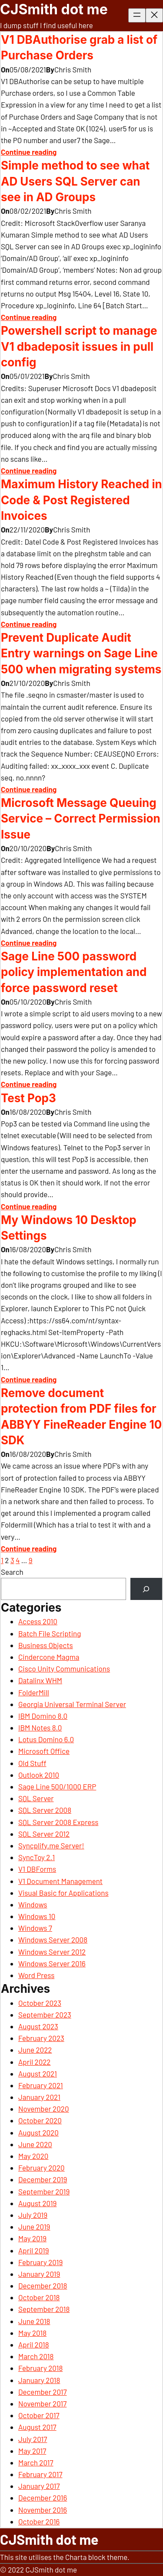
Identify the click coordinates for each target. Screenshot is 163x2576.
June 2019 (34, 2226)
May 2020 (33, 2156)
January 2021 (39, 2097)
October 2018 (39, 2297)
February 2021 (40, 2085)
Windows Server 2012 (52, 1951)
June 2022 (35, 2049)
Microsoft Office (44, 1751)
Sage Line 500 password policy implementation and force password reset (73, 972)
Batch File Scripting (49, 1633)
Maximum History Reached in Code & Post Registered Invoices (81, 499)
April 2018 (33, 2344)
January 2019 (39, 2273)
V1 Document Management (60, 1881)
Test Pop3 (28, 1098)
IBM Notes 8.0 (40, 1727)
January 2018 (39, 2380)
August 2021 (37, 2073)
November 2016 (42, 2509)
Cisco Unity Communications (64, 1668)
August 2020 (38, 2132)
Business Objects (45, 1645)
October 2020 (40, 2120)
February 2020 (41, 2167)
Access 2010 (37, 1621)
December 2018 (42, 2285)
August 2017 (37, 2427)
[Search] (146, 1589)
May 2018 (32, 2332)
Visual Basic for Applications (63, 1892)
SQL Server (35, 1798)
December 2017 (42, 2391)
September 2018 (44, 2309)
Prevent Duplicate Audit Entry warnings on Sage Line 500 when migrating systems (81, 653)
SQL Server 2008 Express (58, 1822)
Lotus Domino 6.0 (46, 1739)
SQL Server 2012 (44, 1833)
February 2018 (40, 2368)
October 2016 (39, 2521)
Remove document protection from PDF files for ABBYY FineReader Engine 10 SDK (81, 1416)
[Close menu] (154, 15)
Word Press (36, 1975)
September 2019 (44, 2191)
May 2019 (32, 2238)
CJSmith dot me (54, 9)
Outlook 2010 (38, 1774)
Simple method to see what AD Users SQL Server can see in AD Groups (75, 181)
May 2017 (32, 2450)
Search (12, 1571)
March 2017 (35, 2462)
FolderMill (33, 1692)
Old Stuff (32, 1763)
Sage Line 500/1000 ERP (57, 1786)
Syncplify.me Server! (51, 1845)
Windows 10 (36, 1916)
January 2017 (39, 2485)
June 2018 (34, 2321)
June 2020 (35, 2144)
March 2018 (35, 2356)
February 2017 (40, 2474)
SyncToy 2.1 (36, 1857)
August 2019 (37, 2203)
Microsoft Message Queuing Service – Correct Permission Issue (80, 818)
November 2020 (43, 2108)
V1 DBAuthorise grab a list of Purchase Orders (79, 47)
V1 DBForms (37, 1868)
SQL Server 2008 (44, 1809)
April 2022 (34, 2061)
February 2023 (41, 2038)
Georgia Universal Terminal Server (72, 1704)
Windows (32, 1904)
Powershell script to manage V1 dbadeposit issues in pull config (79, 346)
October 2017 (39, 2415)
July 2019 (32, 2214)
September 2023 (44, 2014)
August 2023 (38, 2026)
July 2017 (32, 2439)
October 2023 (39, 2002)
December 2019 (42, 2179)
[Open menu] (137, 15)
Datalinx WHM (40, 1680)
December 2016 (42, 2497)
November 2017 (42, 2403)
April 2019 (33, 2250)
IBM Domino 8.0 (42, 1715)
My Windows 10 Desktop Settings (68, 1227)
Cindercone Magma (48, 1656)
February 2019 (40, 2262)
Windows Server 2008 (52, 1939)
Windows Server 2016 (52, 1963)
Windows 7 (35, 1927)
